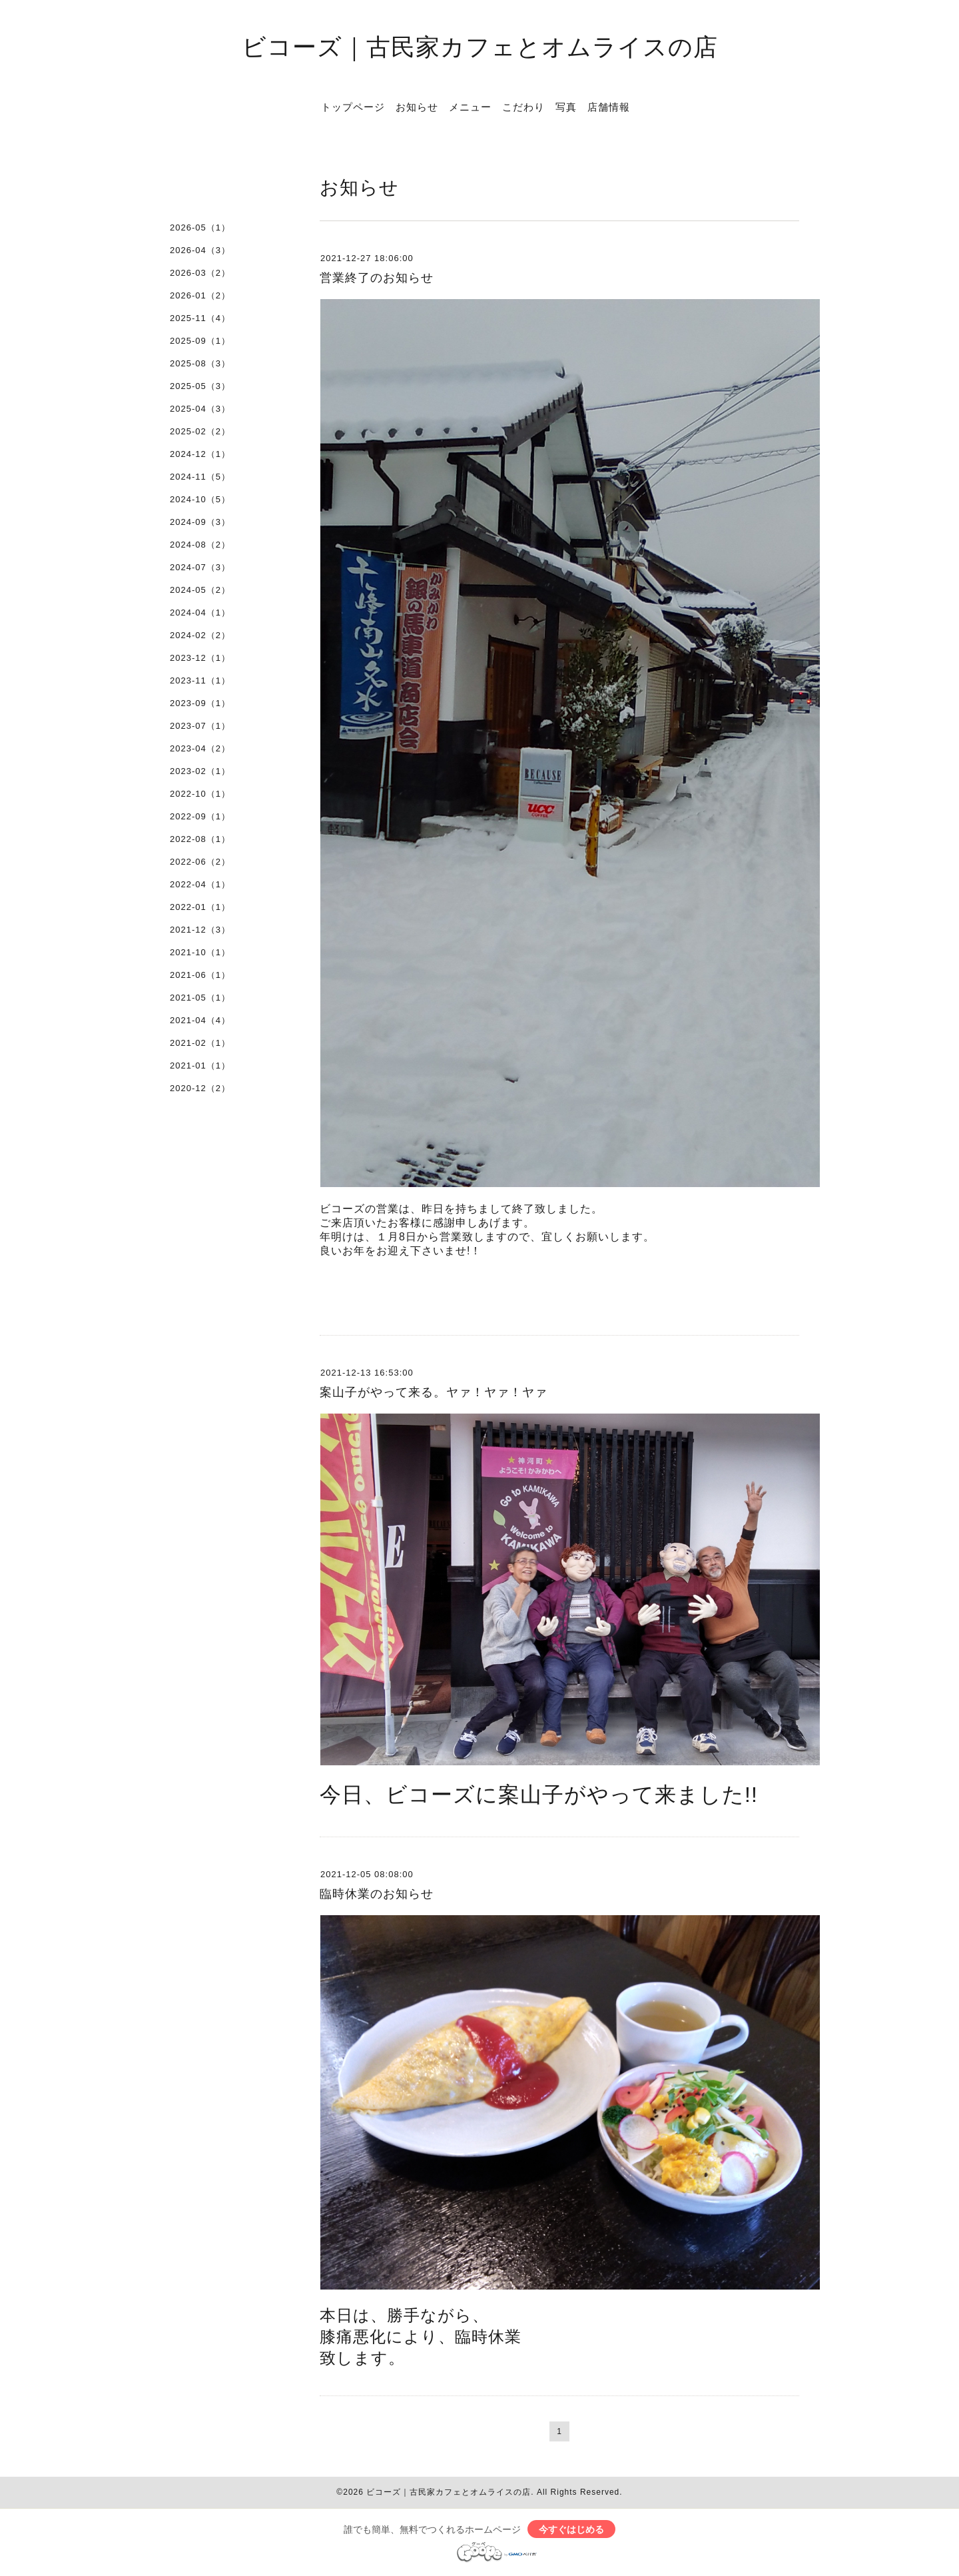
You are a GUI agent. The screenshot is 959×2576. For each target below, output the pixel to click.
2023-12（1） (200, 658)
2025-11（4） (200, 318)
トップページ (353, 106)
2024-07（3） (200, 567)
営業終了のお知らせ (377, 277)
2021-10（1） (200, 952)
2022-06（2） (200, 862)
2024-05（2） (200, 590)
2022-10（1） (200, 794)
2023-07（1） (200, 726)
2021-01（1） (200, 1066)
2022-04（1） (200, 884)
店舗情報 (608, 106)
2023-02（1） (200, 771)
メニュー (470, 106)
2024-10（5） (200, 499)
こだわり (523, 106)
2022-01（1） (200, 907)
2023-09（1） (200, 703)
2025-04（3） (200, 409)
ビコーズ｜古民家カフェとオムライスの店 (480, 46)
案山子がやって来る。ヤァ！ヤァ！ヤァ (433, 1392)
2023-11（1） (200, 680)
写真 (566, 106)
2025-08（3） (200, 363)
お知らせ (417, 106)
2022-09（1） (200, 816)
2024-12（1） (200, 454)
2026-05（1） (200, 227)
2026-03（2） (200, 273)
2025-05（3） (200, 386)
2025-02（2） (200, 431)
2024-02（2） (200, 635)
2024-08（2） (200, 545)
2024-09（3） (200, 522)
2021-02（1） (200, 1043)
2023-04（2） (200, 748)
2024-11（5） (200, 477)
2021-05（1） (200, 998)
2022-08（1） (200, 839)
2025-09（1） (200, 341)
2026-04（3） (200, 250)
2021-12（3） (200, 930)
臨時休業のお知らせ (377, 1894)
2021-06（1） (200, 975)
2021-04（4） (200, 1020)
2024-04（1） (200, 613)
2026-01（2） (200, 295)
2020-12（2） (200, 1088)
